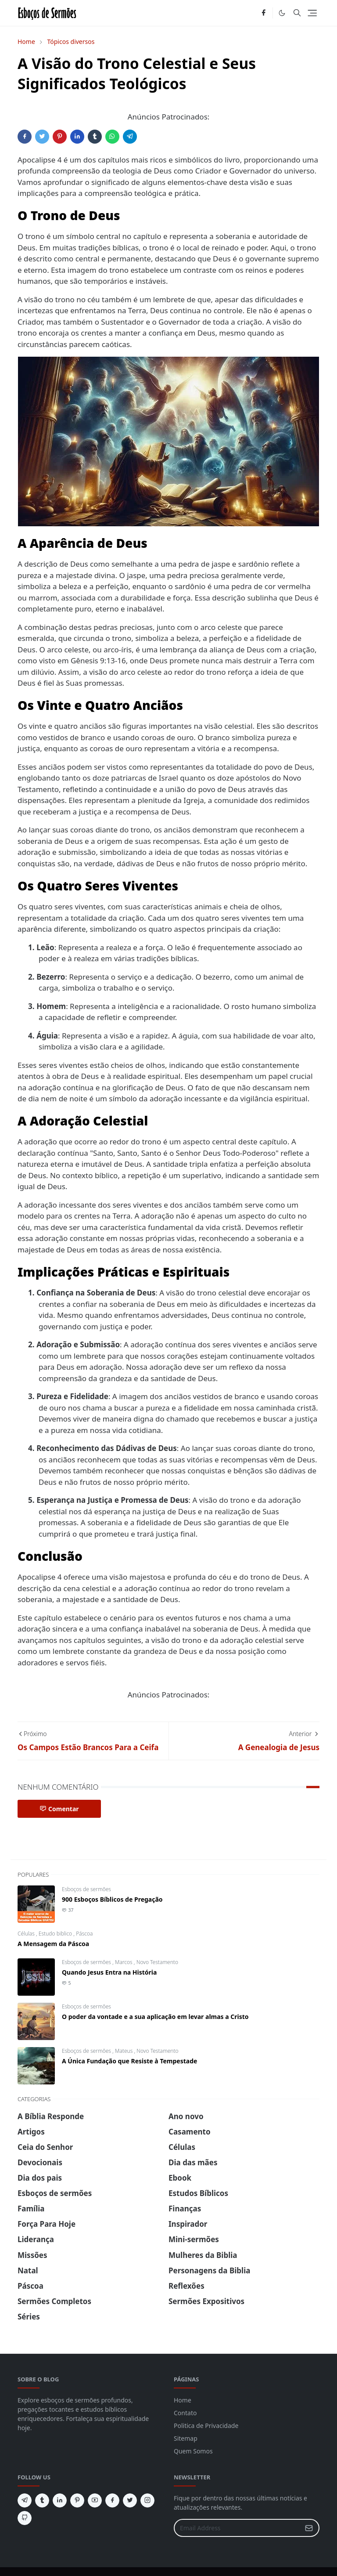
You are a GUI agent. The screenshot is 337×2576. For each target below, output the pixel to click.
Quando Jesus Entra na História (109, 1972)
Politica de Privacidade (206, 2425)
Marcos (124, 1962)
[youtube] (95, 2500)
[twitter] (130, 2500)
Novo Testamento (157, 1962)
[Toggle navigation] (312, 13)
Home (182, 2400)
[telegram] (25, 2500)
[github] (25, 2518)
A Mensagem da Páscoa (53, 1943)
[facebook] (263, 13)
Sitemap (185, 2438)
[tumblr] (42, 2500)
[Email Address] (237, 2528)
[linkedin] (60, 2500)
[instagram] (147, 2500)
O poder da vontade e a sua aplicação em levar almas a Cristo (155, 2016)
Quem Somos (193, 2451)
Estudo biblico (56, 1933)
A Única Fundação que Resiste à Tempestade (129, 2061)
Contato (185, 2413)
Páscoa (84, 1933)
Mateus (124, 2051)
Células (27, 1933)
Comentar (59, 1809)
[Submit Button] (309, 2528)
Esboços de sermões (86, 1889)
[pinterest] (77, 2500)
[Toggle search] (297, 13)
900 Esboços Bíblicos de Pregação (112, 1899)
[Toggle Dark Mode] (282, 13)
